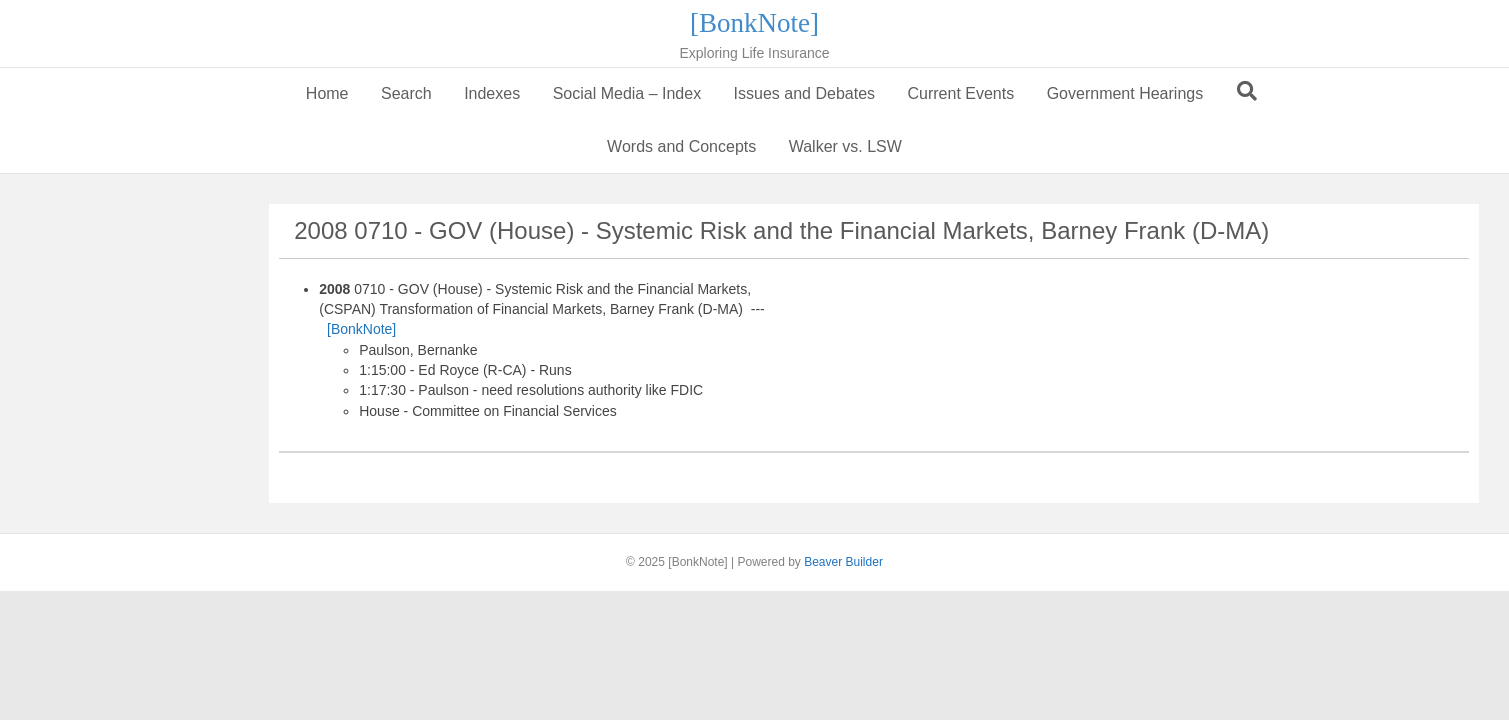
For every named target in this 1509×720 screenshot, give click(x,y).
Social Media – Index (627, 93)
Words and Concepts (681, 146)
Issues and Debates (804, 93)
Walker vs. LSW (845, 146)
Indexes (492, 93)
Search (406, 93)
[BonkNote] (361, 329)
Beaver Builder (843, 562)
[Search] (1247, 91)
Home (327, 93)
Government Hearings (1125, 93)
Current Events (960, 93)
